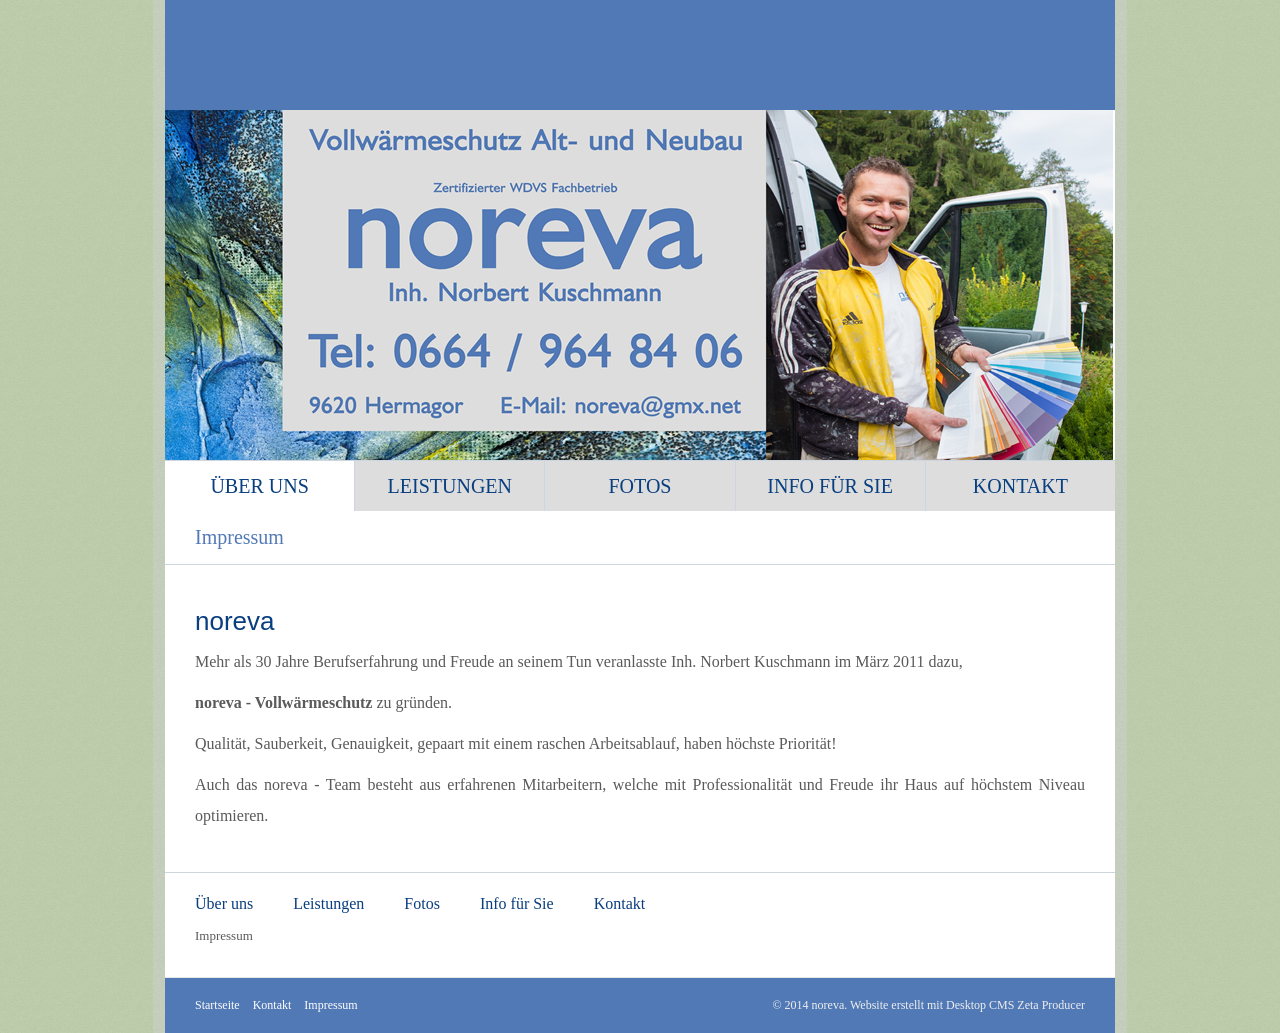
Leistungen (450, 486)
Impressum (239, 537)
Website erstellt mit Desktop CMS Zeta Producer (967, 1005)
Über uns (259, 486)
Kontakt (1020, 486)
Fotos (639, 486)
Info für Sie (830, 486)
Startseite (217, 1005)
